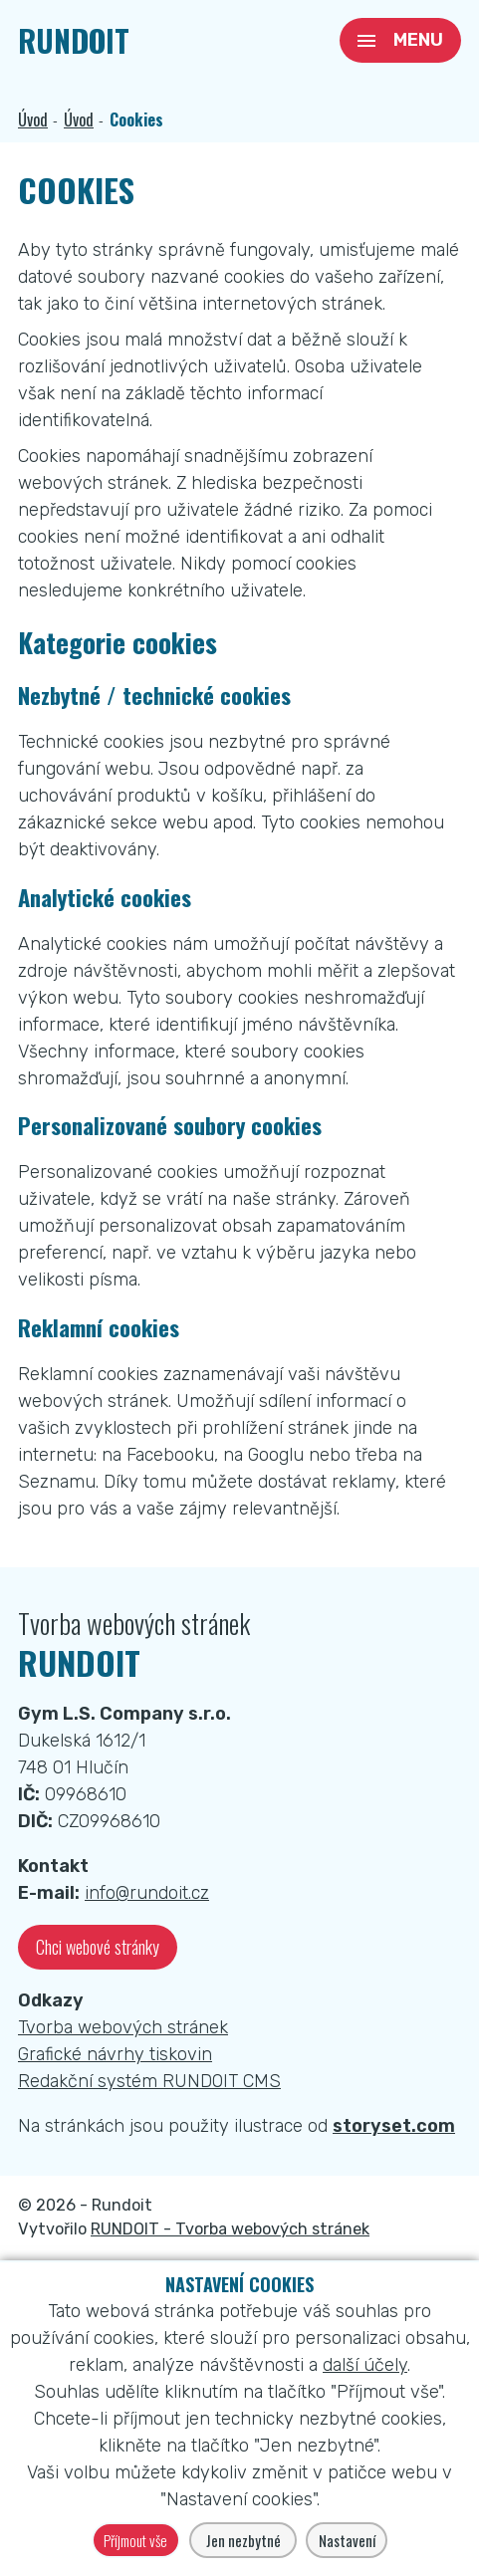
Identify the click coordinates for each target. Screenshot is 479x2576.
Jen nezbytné (243, 2540)
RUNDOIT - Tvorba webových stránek (230, 2229)
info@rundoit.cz (147, 1893)
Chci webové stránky (97, 1947)
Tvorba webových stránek (123, 2027)
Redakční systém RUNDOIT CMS (149, 2081)
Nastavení (347, 2540)
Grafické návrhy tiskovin (115, 2054)
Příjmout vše (135, 2540)
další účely (365, 2365)
